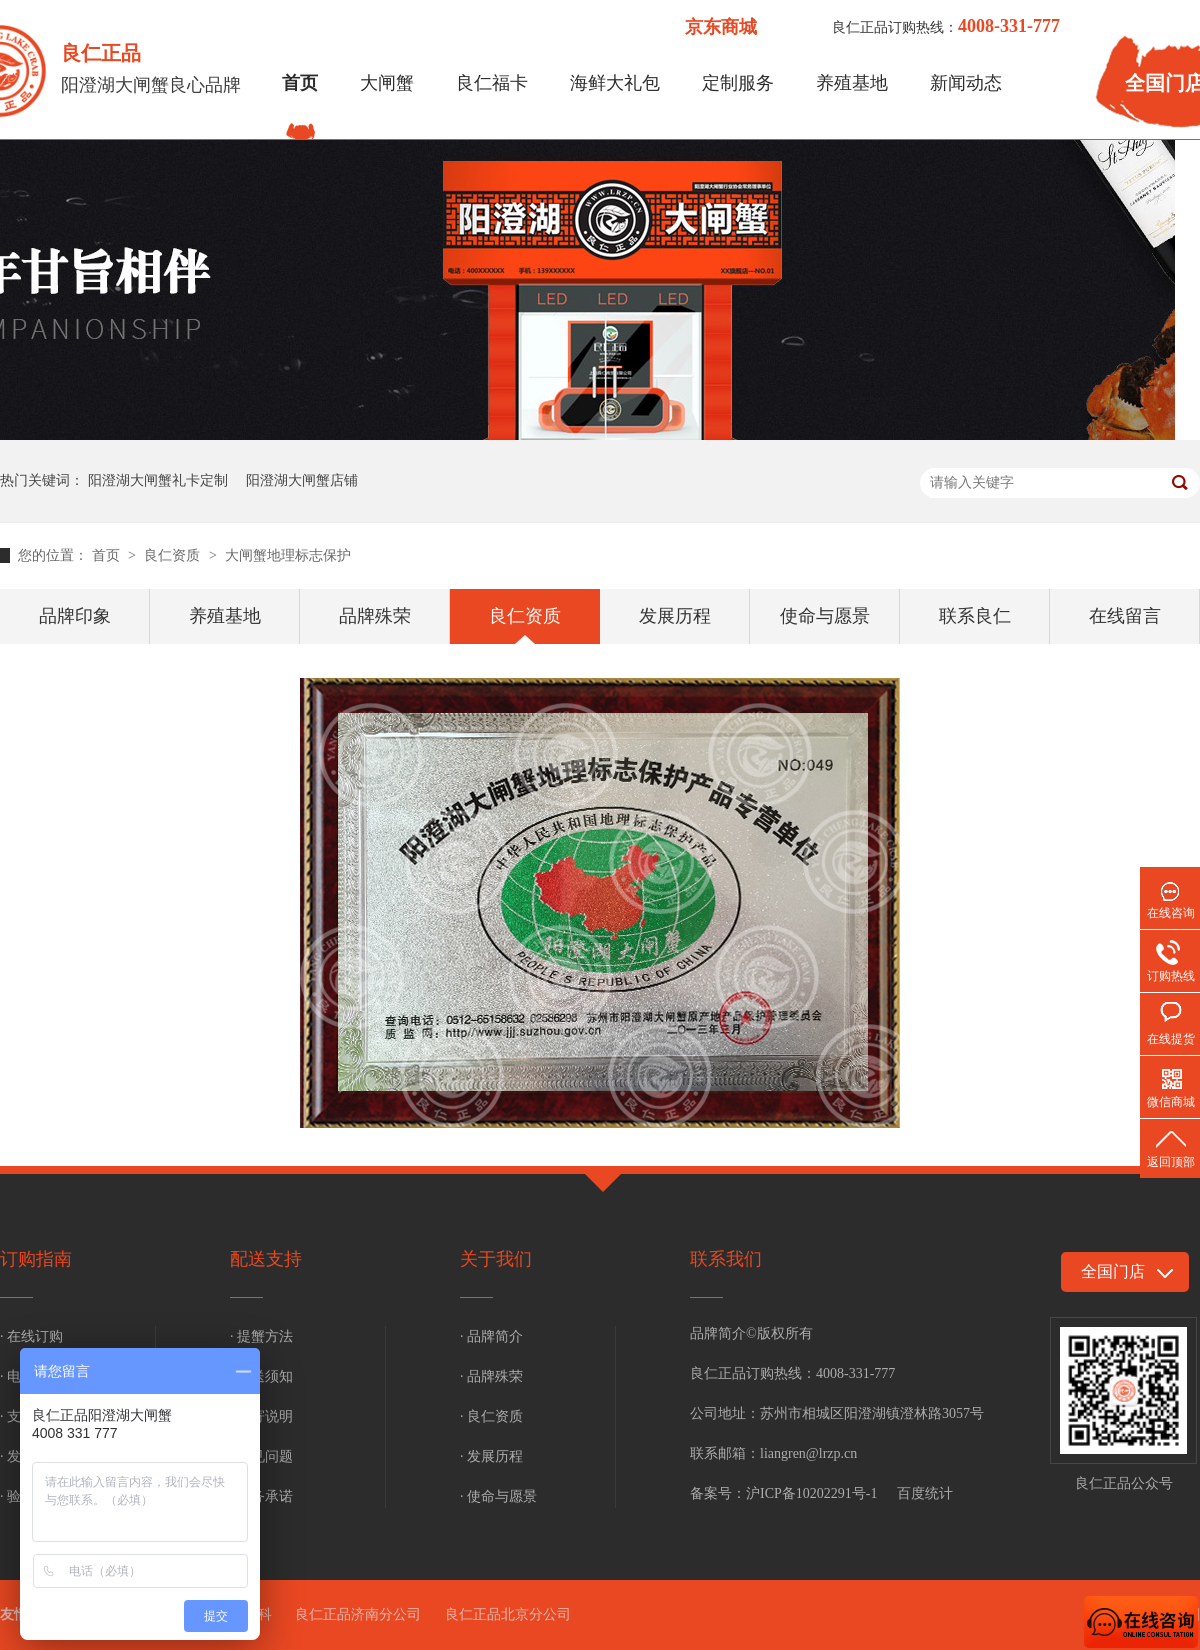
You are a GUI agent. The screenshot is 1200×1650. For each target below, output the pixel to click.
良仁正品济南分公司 (358, 1614)
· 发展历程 (491, 1456)
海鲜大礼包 (615, 83)
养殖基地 (852, 83)
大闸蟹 (387, 83)
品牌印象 (75, 616)
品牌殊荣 (375, 616)
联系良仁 (975, 616)
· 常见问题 (261, 1456)
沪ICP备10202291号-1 (811, 1493)
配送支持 (266, 1259)
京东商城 (721, 27)
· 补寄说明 (261, 1416)
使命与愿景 (825, 616)
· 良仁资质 (491, 1416)
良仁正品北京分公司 (508, 1614)
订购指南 (36, 1259)
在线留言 (1125, 616)
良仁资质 (174, 555)
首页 (300, 83)
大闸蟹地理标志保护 (288, 555)
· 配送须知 (261, 1376)
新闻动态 (966, 83)
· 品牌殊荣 (491, 1376)
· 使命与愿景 (498, 1496)
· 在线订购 (31, 1336)
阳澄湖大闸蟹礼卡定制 (158, 480)
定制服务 (738, 83)
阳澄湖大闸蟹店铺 (302, 480)
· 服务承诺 (261, 1496)
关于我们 (496, 1259)
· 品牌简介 (491, 1336)
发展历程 (675, 616)
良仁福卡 (492, 83)
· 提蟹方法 (261, 1336)
